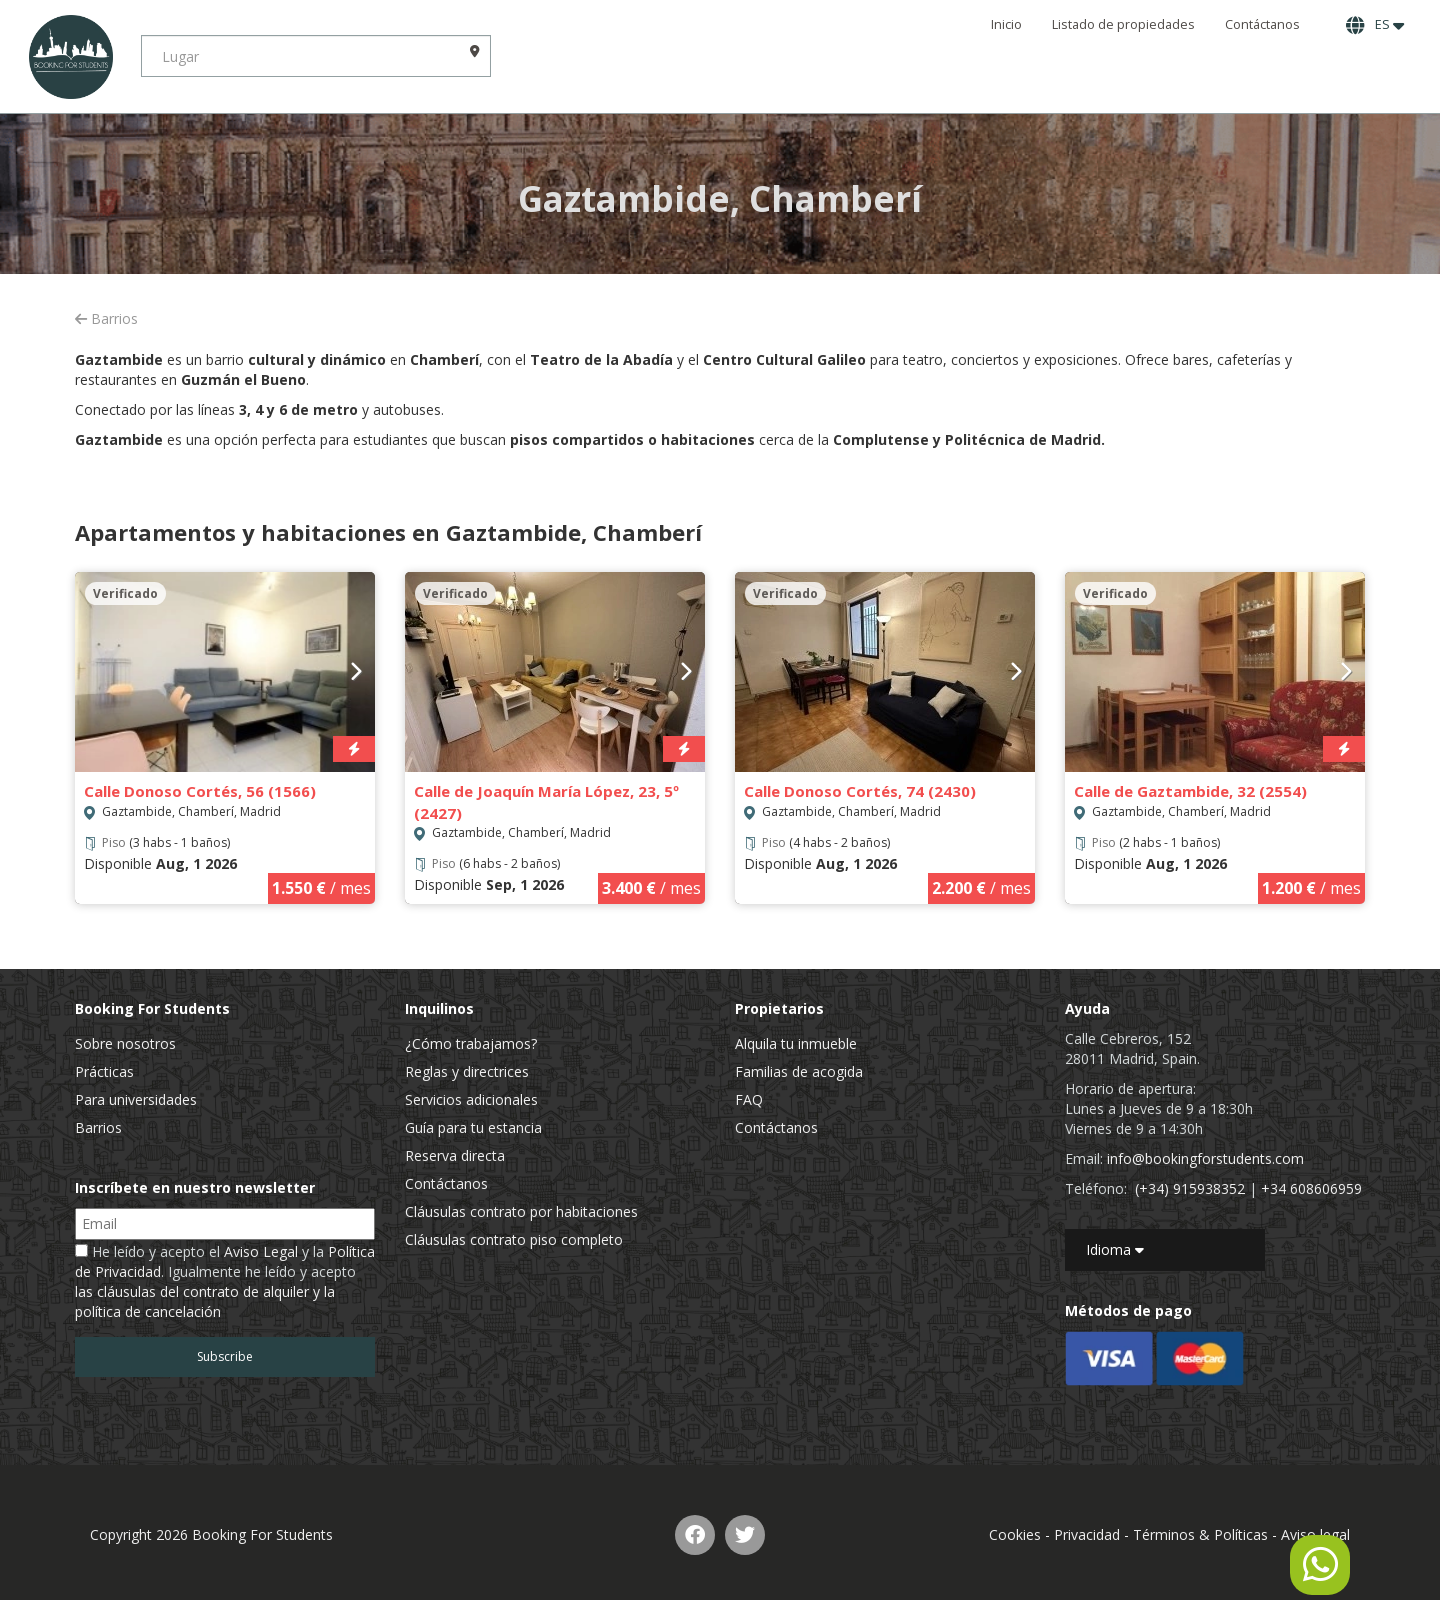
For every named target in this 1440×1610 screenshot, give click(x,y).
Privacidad (1087, 1534)
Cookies (1015, 1534)
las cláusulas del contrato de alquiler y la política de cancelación (205, 1301)
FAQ (749, 1099)
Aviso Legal (261, 1251)
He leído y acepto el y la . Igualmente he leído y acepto (225, 1281)
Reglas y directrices (467, 1071)
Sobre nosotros (125, 1043)
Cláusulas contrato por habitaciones (521, 1211)
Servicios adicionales (471, 1099)
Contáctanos (1262, 24)
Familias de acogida (799, 1071)
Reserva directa (455, 1155)
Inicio (1006, 24)
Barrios (106, 318)
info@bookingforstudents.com (1205, 1158)
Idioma (1115, 1249)
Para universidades (136, 1099)
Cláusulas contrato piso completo (514, 1239)
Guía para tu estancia (473, 1127)
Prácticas (104, 1071)
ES (1375, 25)
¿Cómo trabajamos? (471, 1043)
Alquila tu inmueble (796, 1043)
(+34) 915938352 (1190, 1188)
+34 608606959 (1311, 1188)
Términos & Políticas (1200, 1534)
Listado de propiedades (1123, 24)
